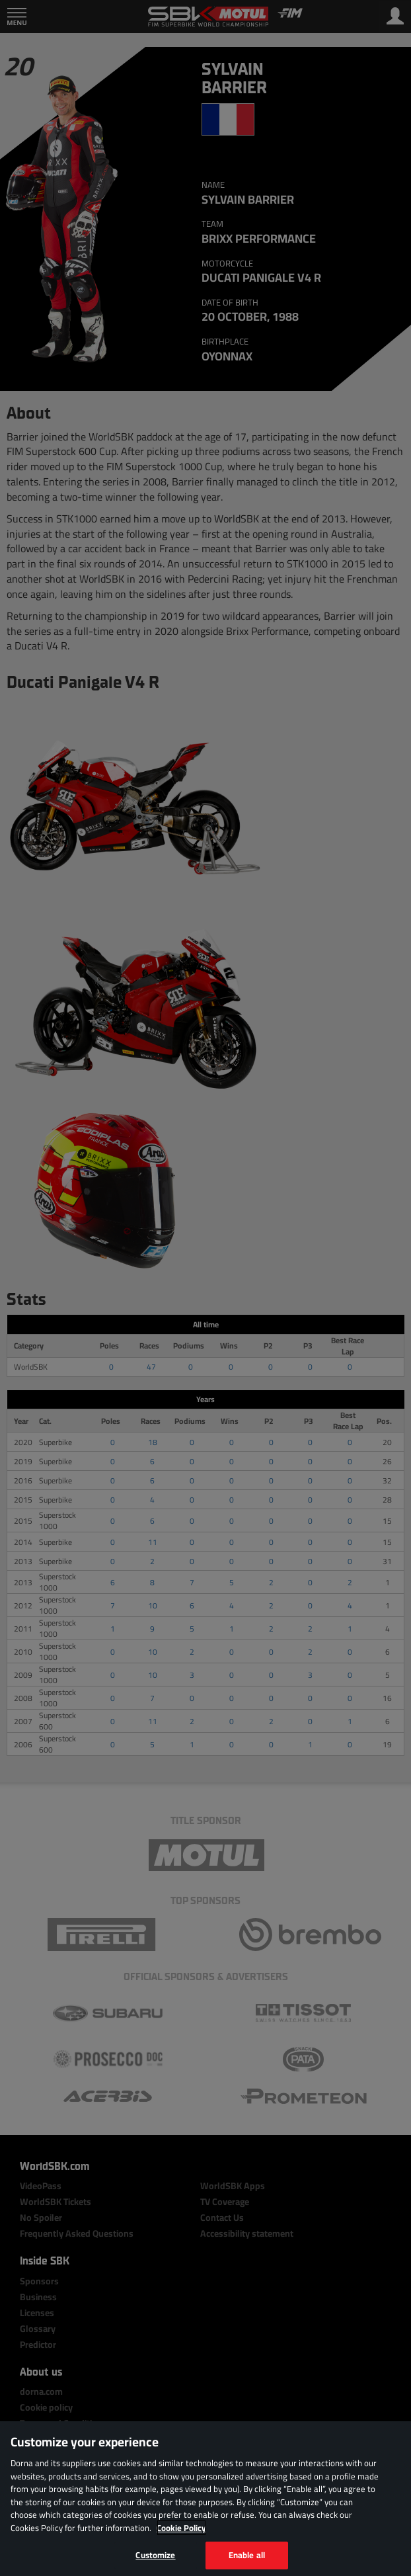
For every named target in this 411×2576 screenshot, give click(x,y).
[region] (205, 2498)
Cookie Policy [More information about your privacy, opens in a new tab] (181, 2528)
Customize (155, 2555)
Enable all (247, 2555)
